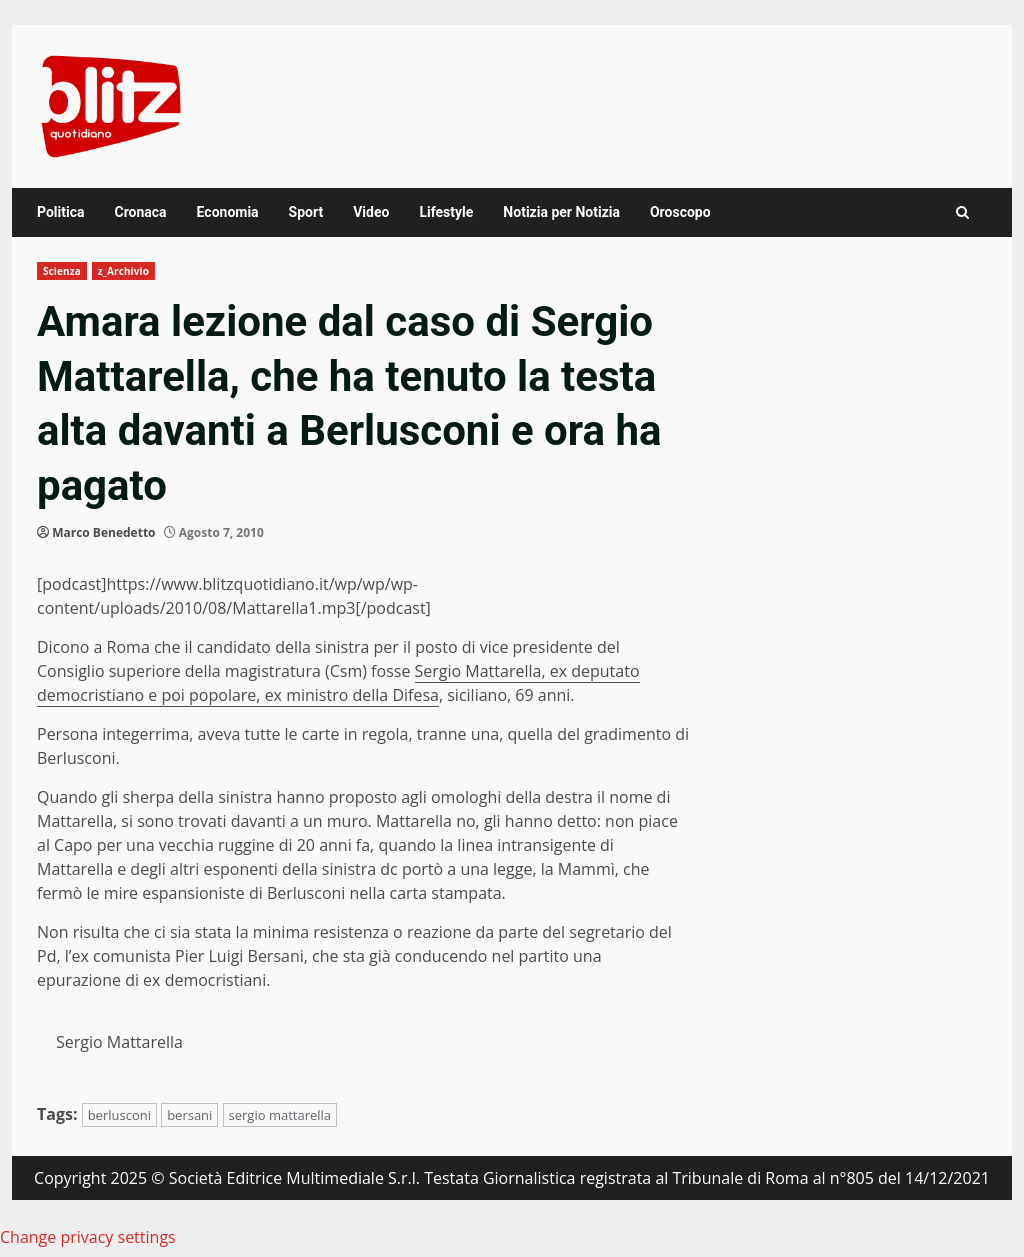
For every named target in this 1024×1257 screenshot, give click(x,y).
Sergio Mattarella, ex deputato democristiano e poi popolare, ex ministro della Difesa (338, 683)
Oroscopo (680, 212)
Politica (60, 212)
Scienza (62, 271)
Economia (228, 212)
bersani (189, 1115)
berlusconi (119, 1115)
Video (371, 212)
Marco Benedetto (103, 532)
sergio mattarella (280, 1115)
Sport (306, 212)
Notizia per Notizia (561, 212)
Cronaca (140, 212)
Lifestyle (446, 212)
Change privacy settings (88, 1237)
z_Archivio (123, 271)
